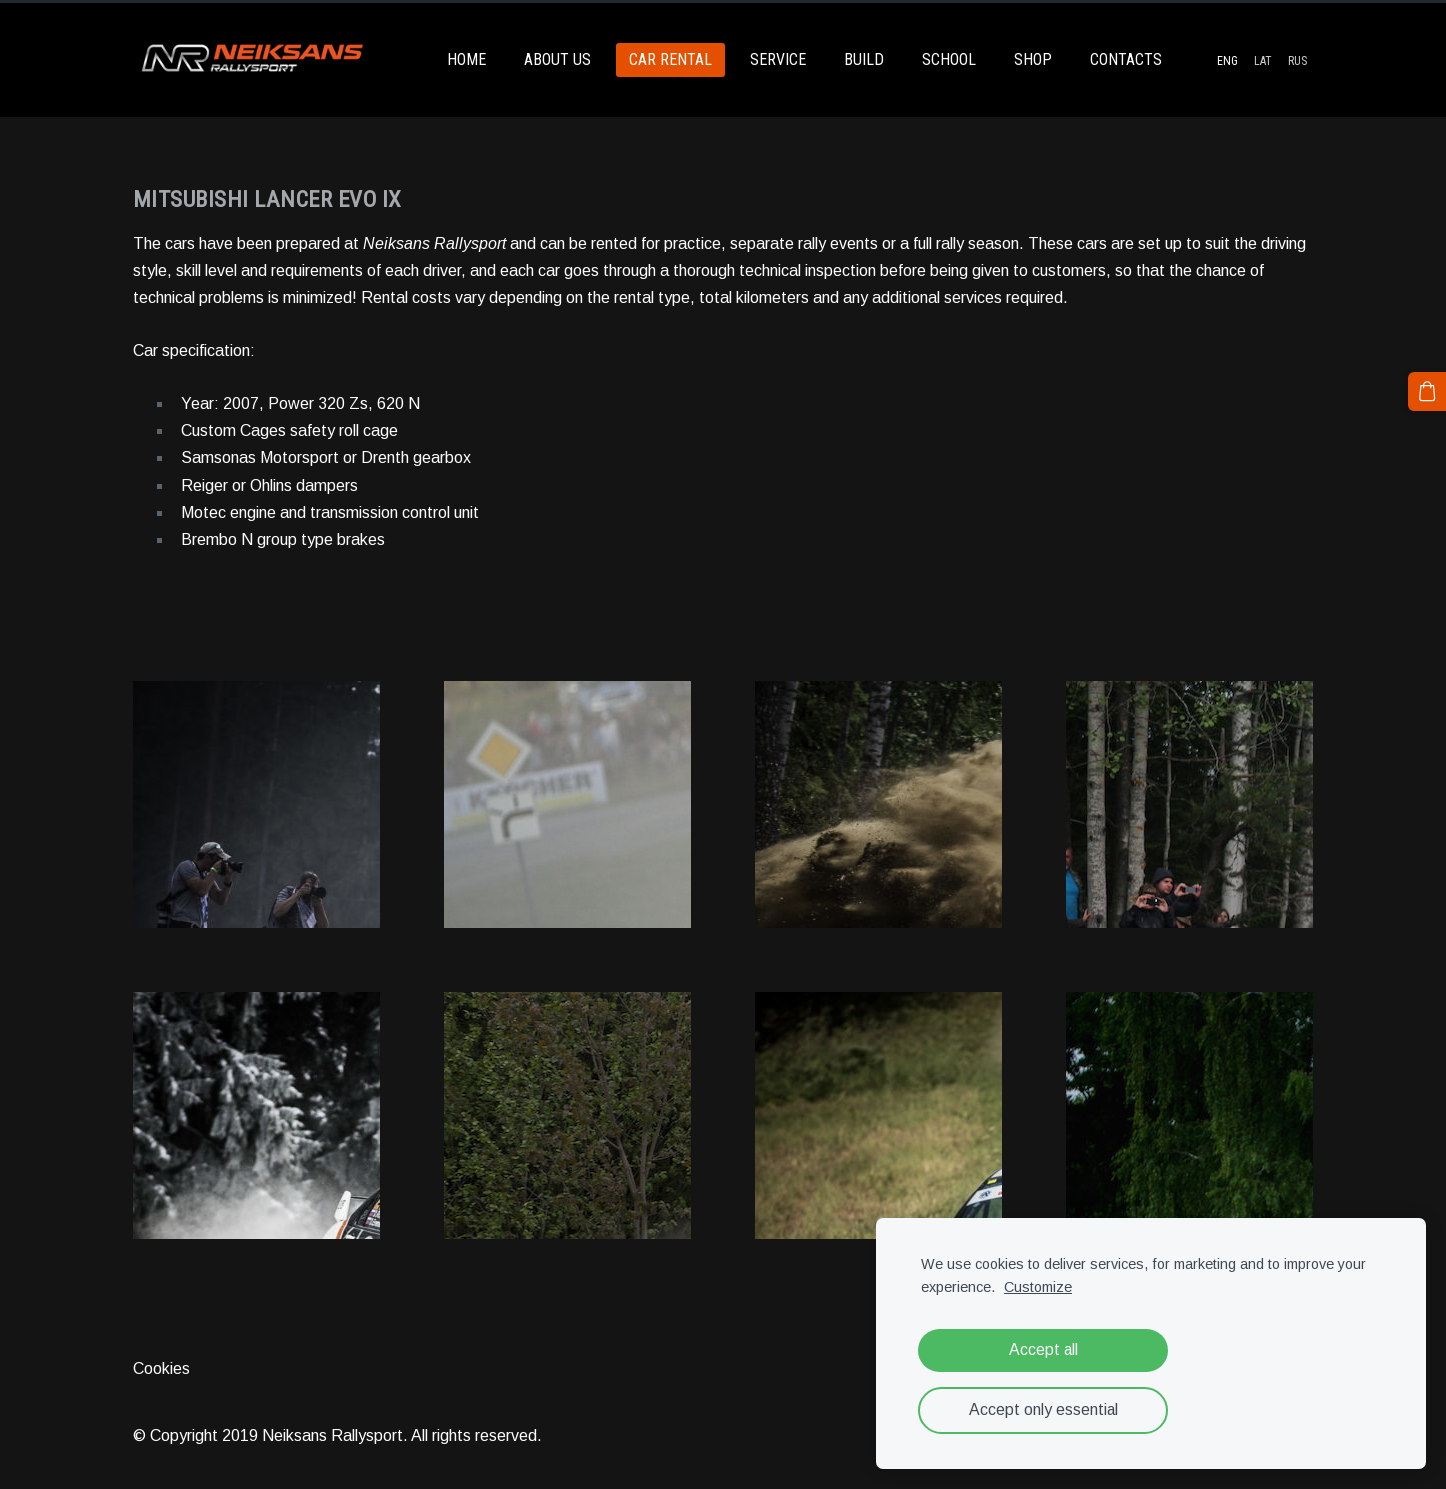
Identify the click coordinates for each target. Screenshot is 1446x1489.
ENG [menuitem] (1227, 61)
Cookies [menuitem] (161, 1368)
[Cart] (1427, 391)
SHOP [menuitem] (1033, 59)
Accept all (1043, 1349)
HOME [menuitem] (466, 59)
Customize (1038, 1287)
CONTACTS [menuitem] (1126, 59)
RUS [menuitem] (1297, 61)
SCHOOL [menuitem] (949, 59)
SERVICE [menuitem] (778, 59)
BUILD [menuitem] (864, 59)
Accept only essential (1043, 1409)
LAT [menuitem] (1263, 61)
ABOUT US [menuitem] (557, 59)
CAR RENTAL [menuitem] (670, 59)
